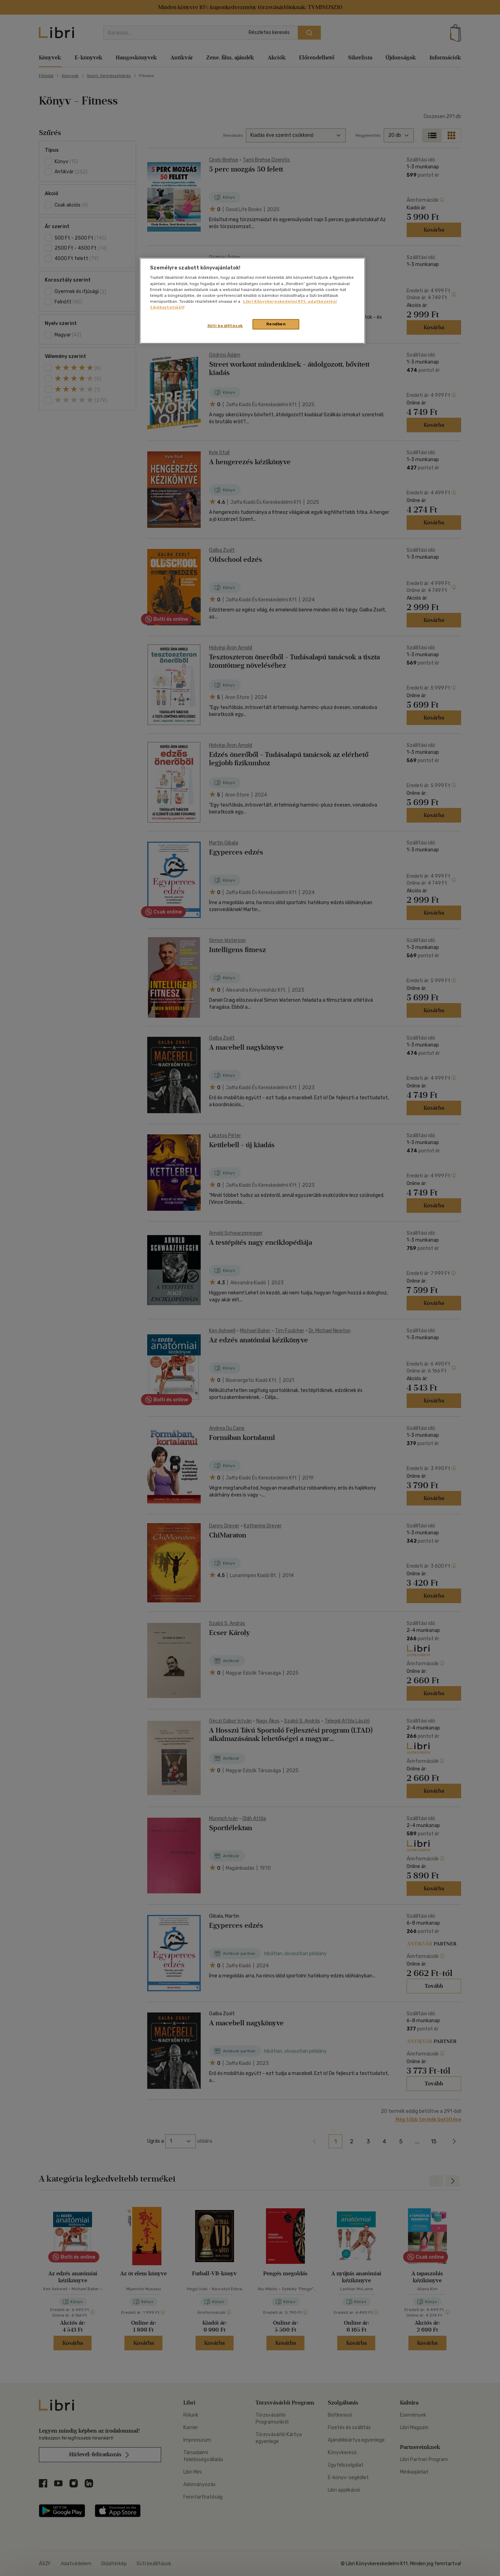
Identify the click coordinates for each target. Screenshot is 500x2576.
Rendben (276, 324)
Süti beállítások (225, 325)
